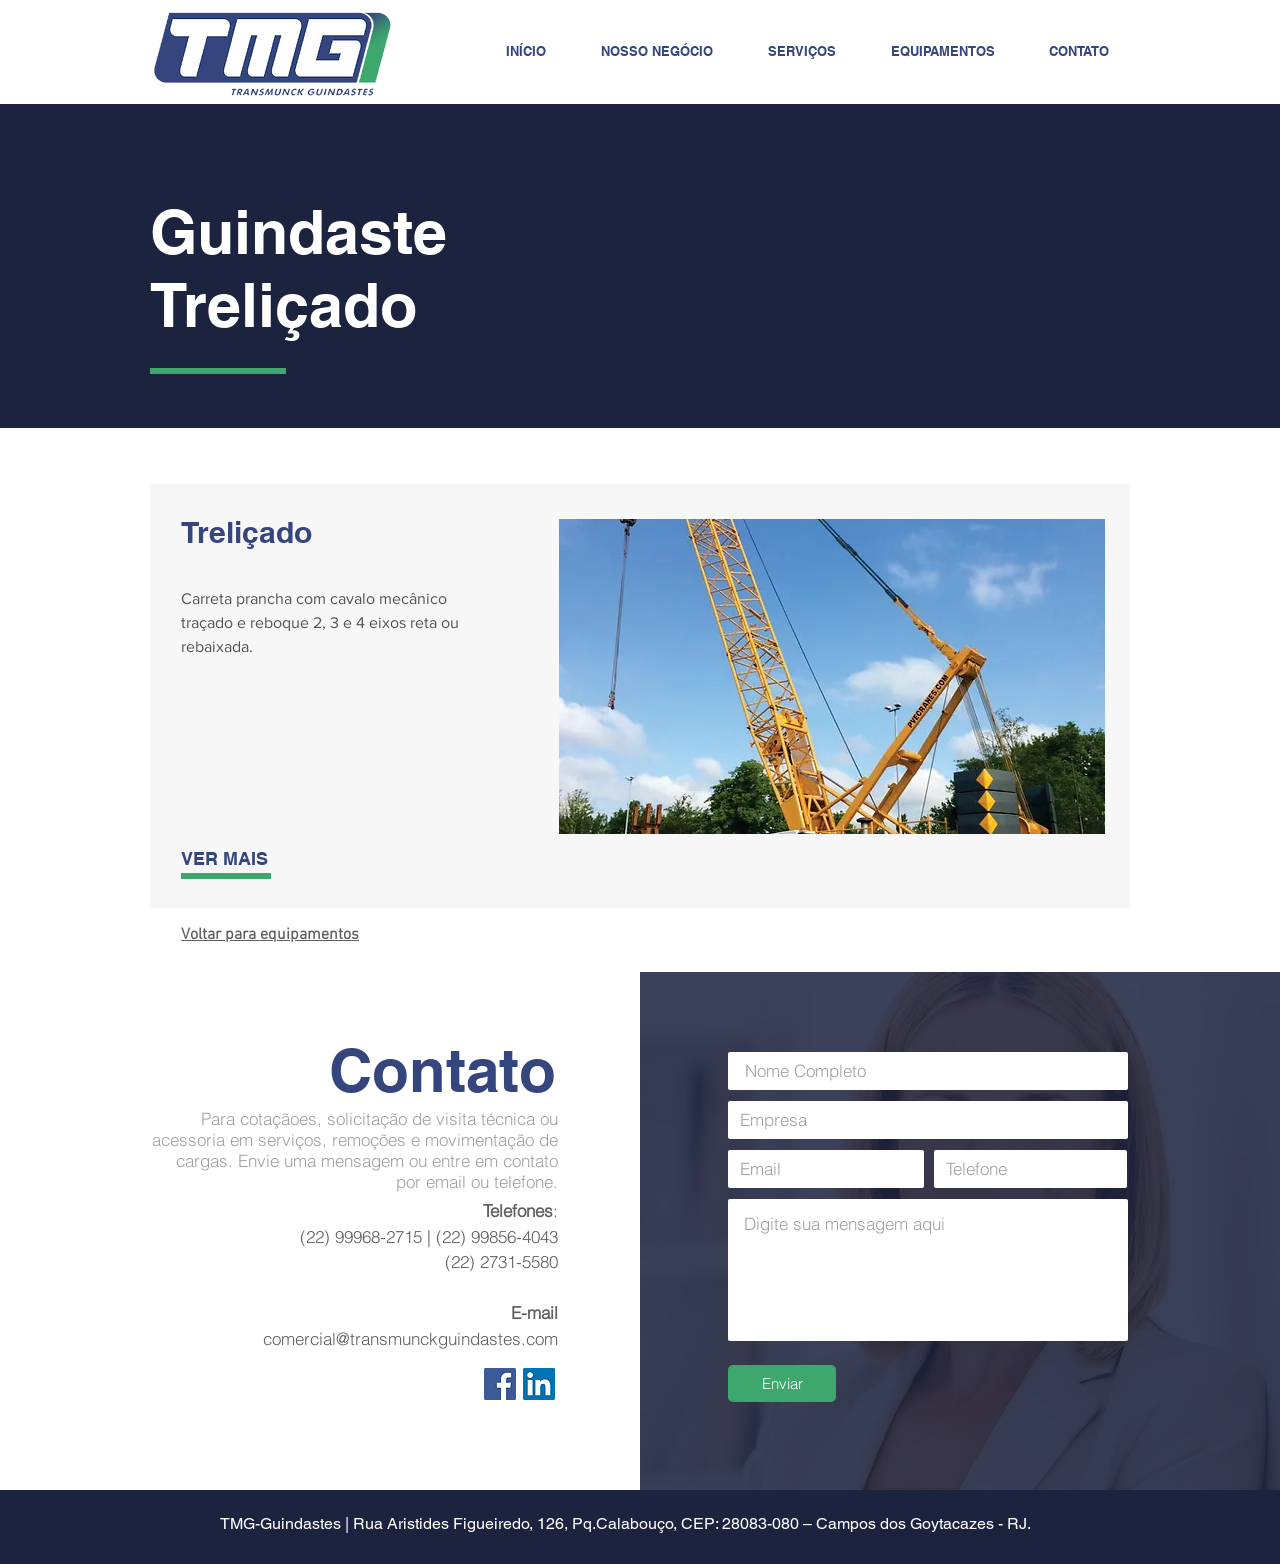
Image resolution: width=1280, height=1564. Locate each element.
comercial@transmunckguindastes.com (410, 1338)
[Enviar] (782, 1383)
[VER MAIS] (251, 859)
